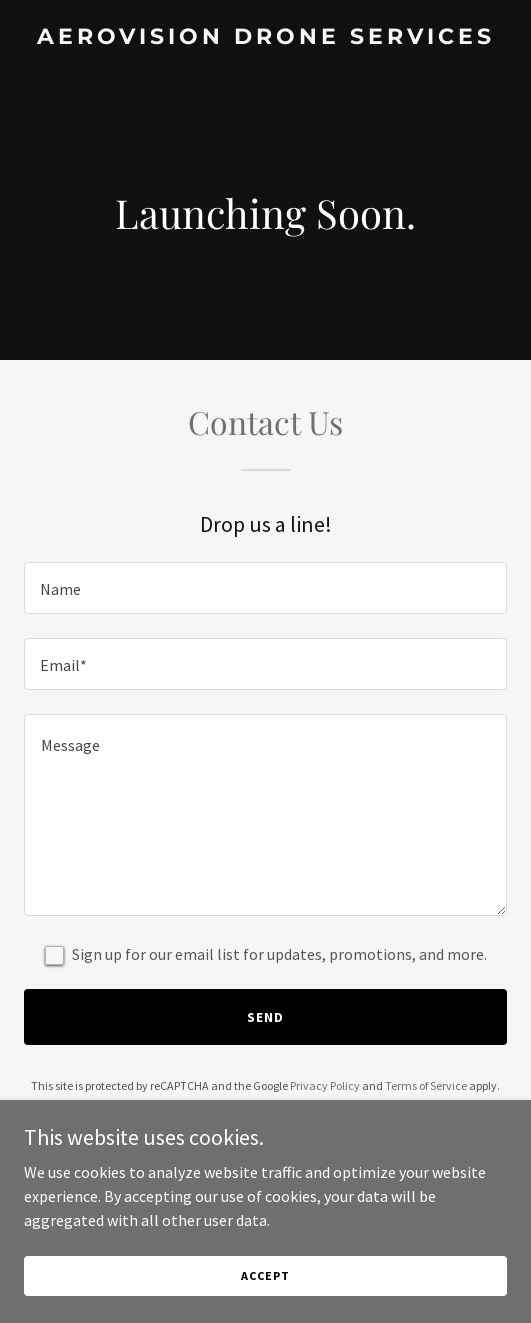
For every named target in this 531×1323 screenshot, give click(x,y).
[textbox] (265, 588)
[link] (265, 38)
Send (265, 1017)
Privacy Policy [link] (325, 1085)
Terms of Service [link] (426, 1085)
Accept (265, 1275)
